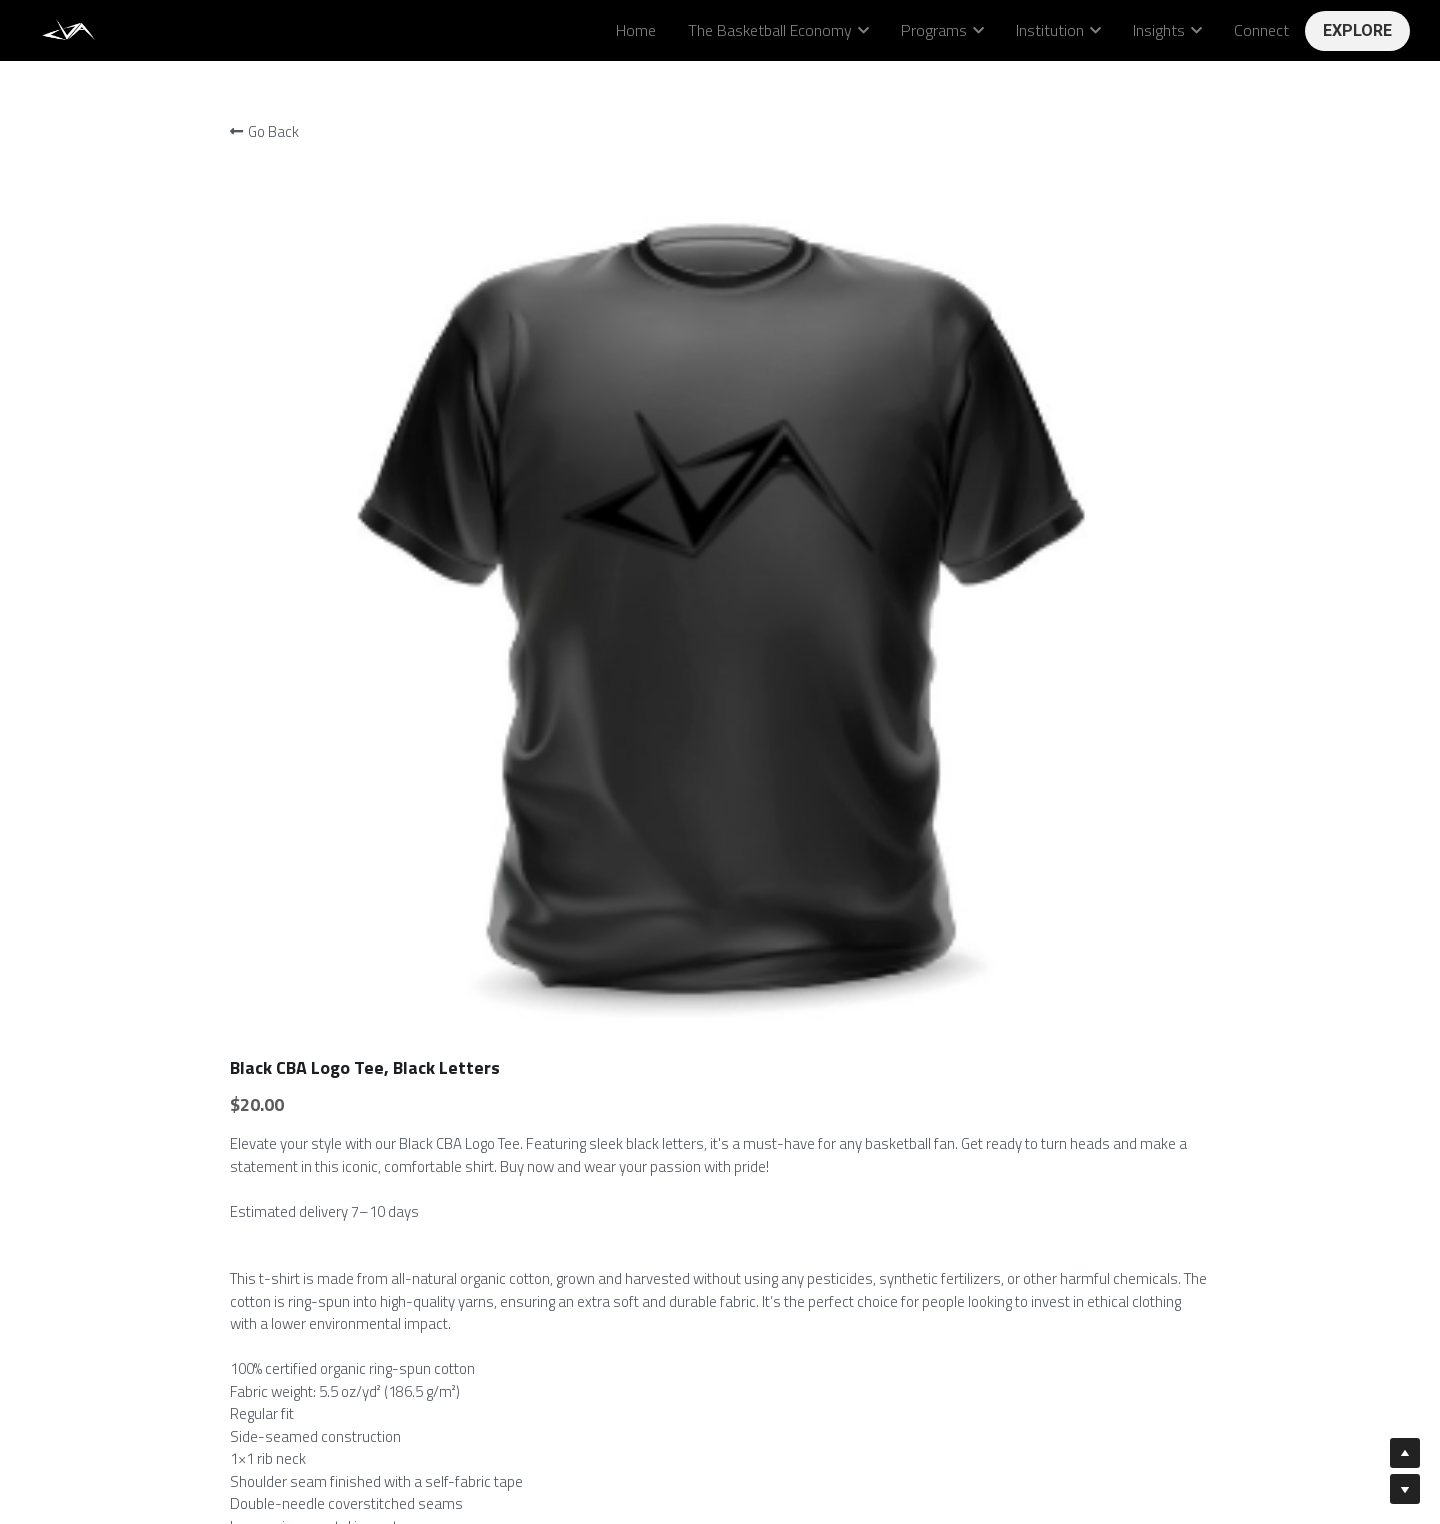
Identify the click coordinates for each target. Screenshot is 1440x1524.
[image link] (70, 28)
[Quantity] (1018, 906)
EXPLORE (1357, 30)
